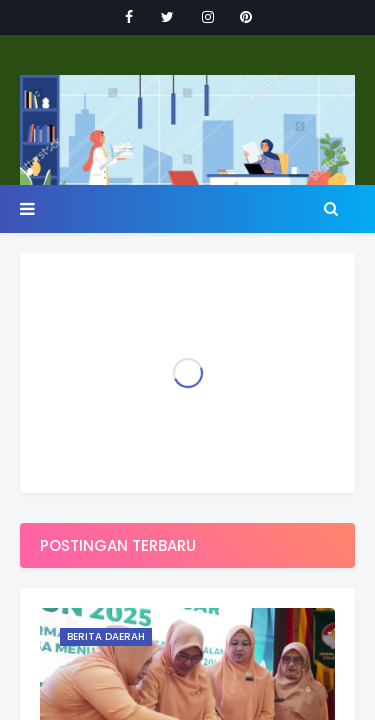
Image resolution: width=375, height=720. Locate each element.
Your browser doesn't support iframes (187, 360)
